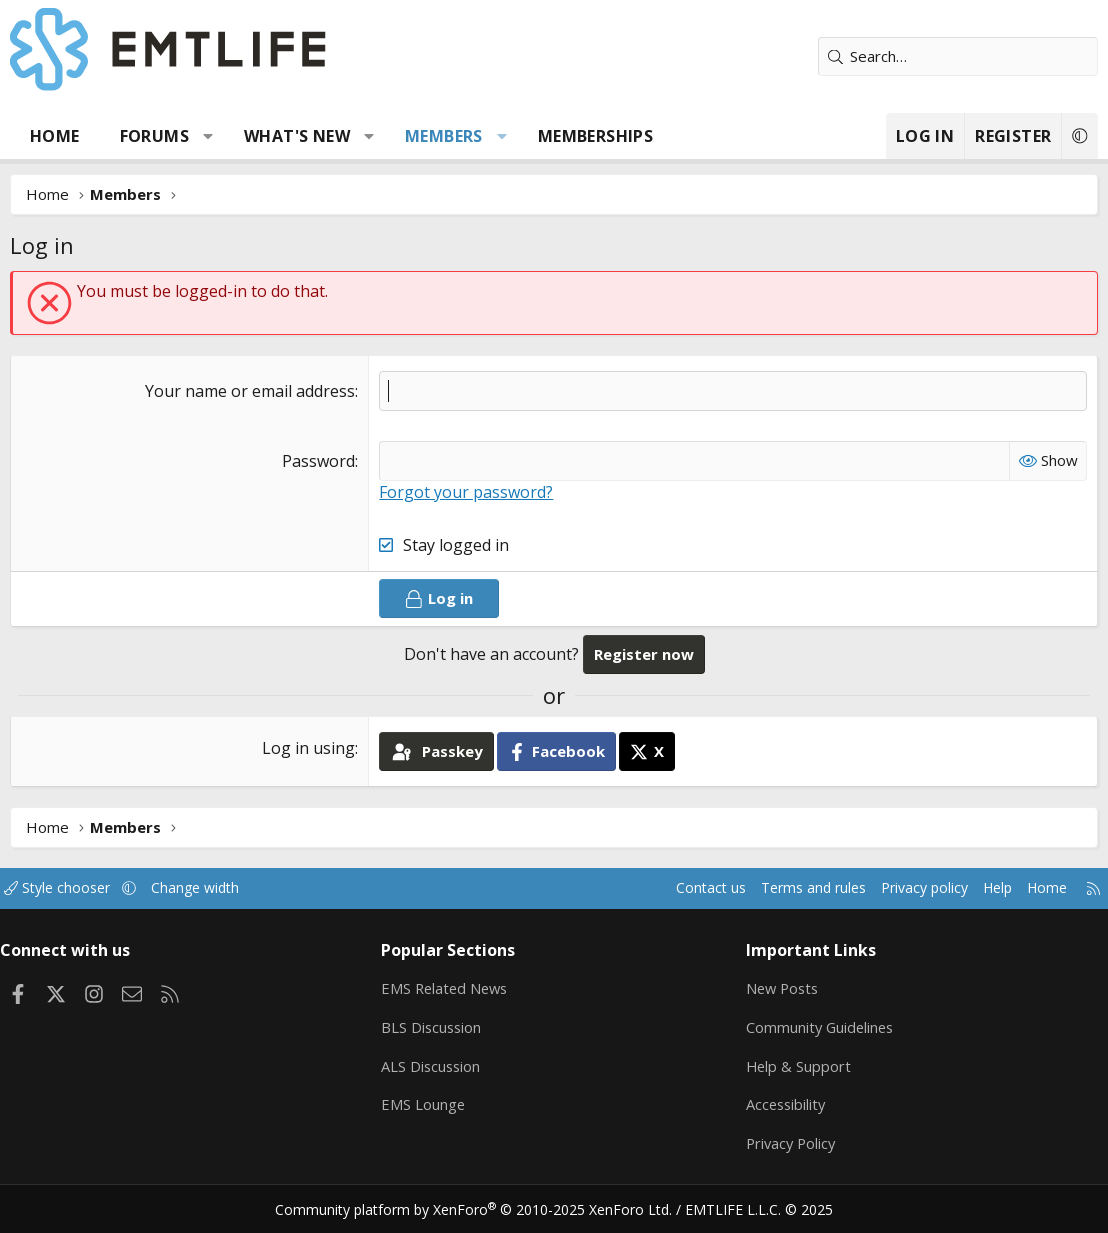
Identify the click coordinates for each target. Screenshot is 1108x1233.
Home (55, 136)
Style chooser (77, 888)
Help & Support (794, 1065)
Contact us (671, 888)
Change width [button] (221, 888)
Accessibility (782, 1104)
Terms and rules (779, 888)
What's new (297, 136)
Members (444, 136)
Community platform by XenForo (486, 1209)
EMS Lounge (428, 1104)
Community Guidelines (817, 1026)
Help (976, 888)
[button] (208, 136)
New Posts (779, 987)
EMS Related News (452, 987)
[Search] (958, 56)
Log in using (308, 748)
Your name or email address (250, 391)
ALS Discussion (437, 1065)
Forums (154, 136)
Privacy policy (898, 888)
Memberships (595, 136)
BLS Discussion (437, 1026)
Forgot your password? (466, 492)
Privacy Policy (788, 1143)
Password (318, 461)
